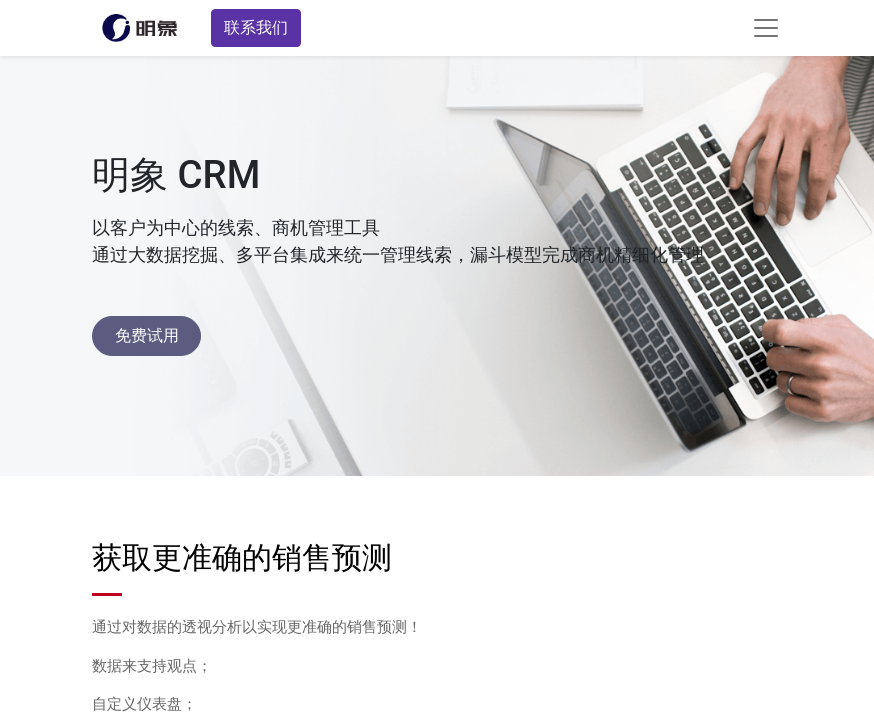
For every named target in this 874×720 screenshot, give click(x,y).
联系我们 (256, 27)
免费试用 (147, 335)
